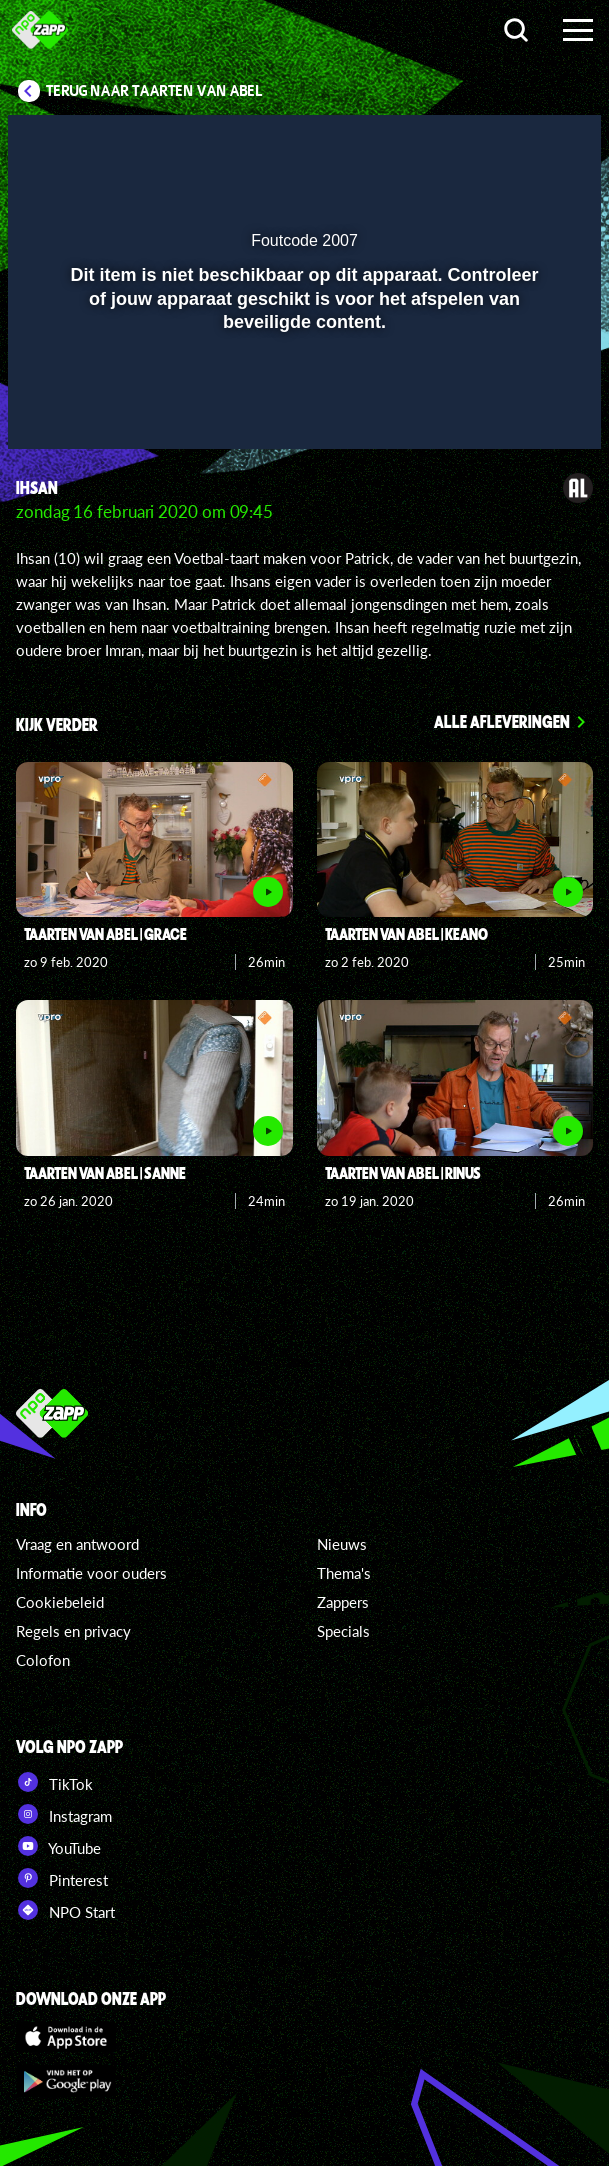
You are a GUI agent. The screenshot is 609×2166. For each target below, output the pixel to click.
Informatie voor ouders (91, 1573)
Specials (343, 1631)
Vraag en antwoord (77, 1544)
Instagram (64, 1814)
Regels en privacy (73, 1631)
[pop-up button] (494, 143)
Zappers (343, 1602)
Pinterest (62, 1878)
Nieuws (342, 1544)
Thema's (344, 1573)
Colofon (43, 1660)
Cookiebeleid (60, 1602)
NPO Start (65, 1910)
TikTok (54, 1782)
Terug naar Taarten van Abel (154, 91)
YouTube (58, 1846)
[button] (534, 143)
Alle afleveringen (502, 721)
